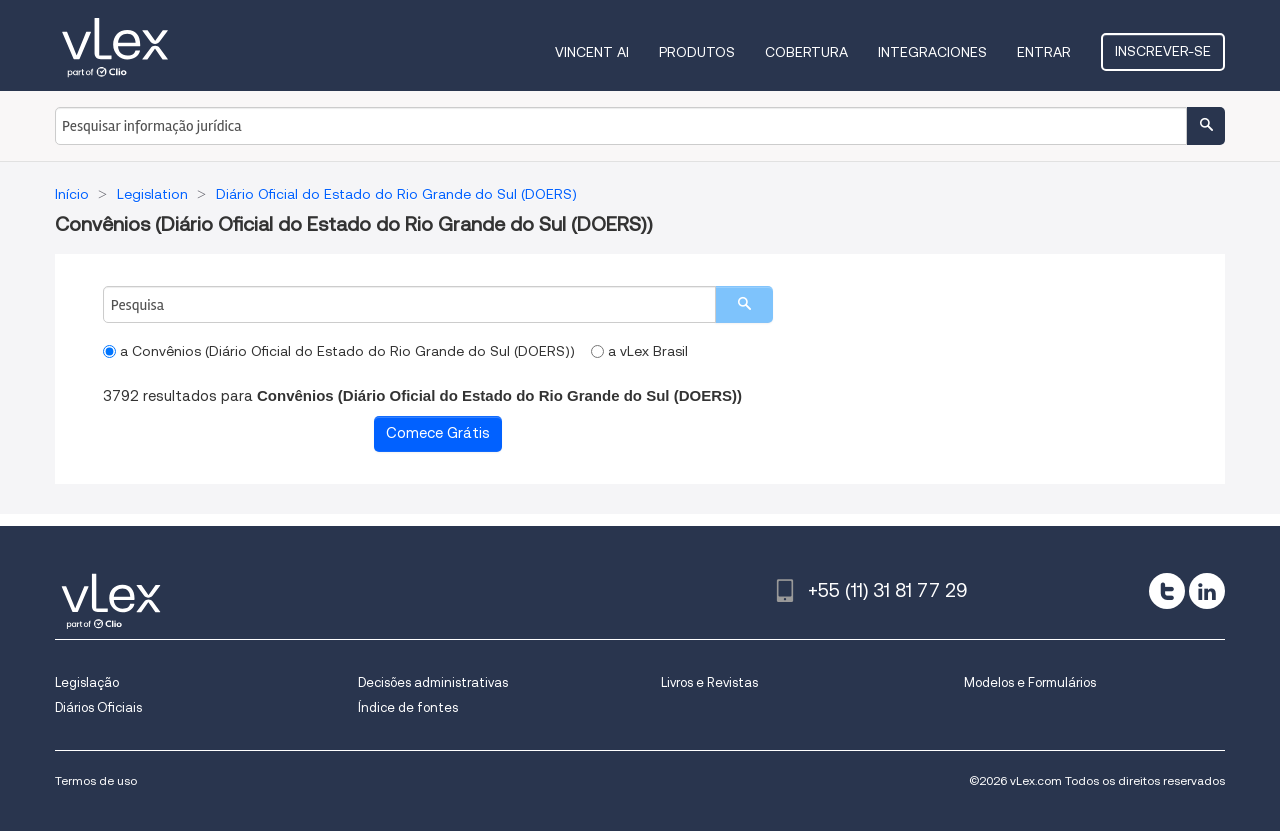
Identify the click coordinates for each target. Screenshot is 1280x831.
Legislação (87, 682)
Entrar (1044, 52)
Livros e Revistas (709, 682)
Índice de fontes (408, 707)
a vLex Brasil (639, 351)
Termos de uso (96, 780)
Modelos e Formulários (1030, 682)
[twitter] (1167, 591)
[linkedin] (1207, 591)
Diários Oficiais (98, 707)
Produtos (697, 52)
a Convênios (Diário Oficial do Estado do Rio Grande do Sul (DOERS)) (339, 351)
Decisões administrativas (433, 682)
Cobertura (806, 52)
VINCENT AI (592, 52)
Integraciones (932, 52)
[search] (744, 304)
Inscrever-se (1163, 51)
